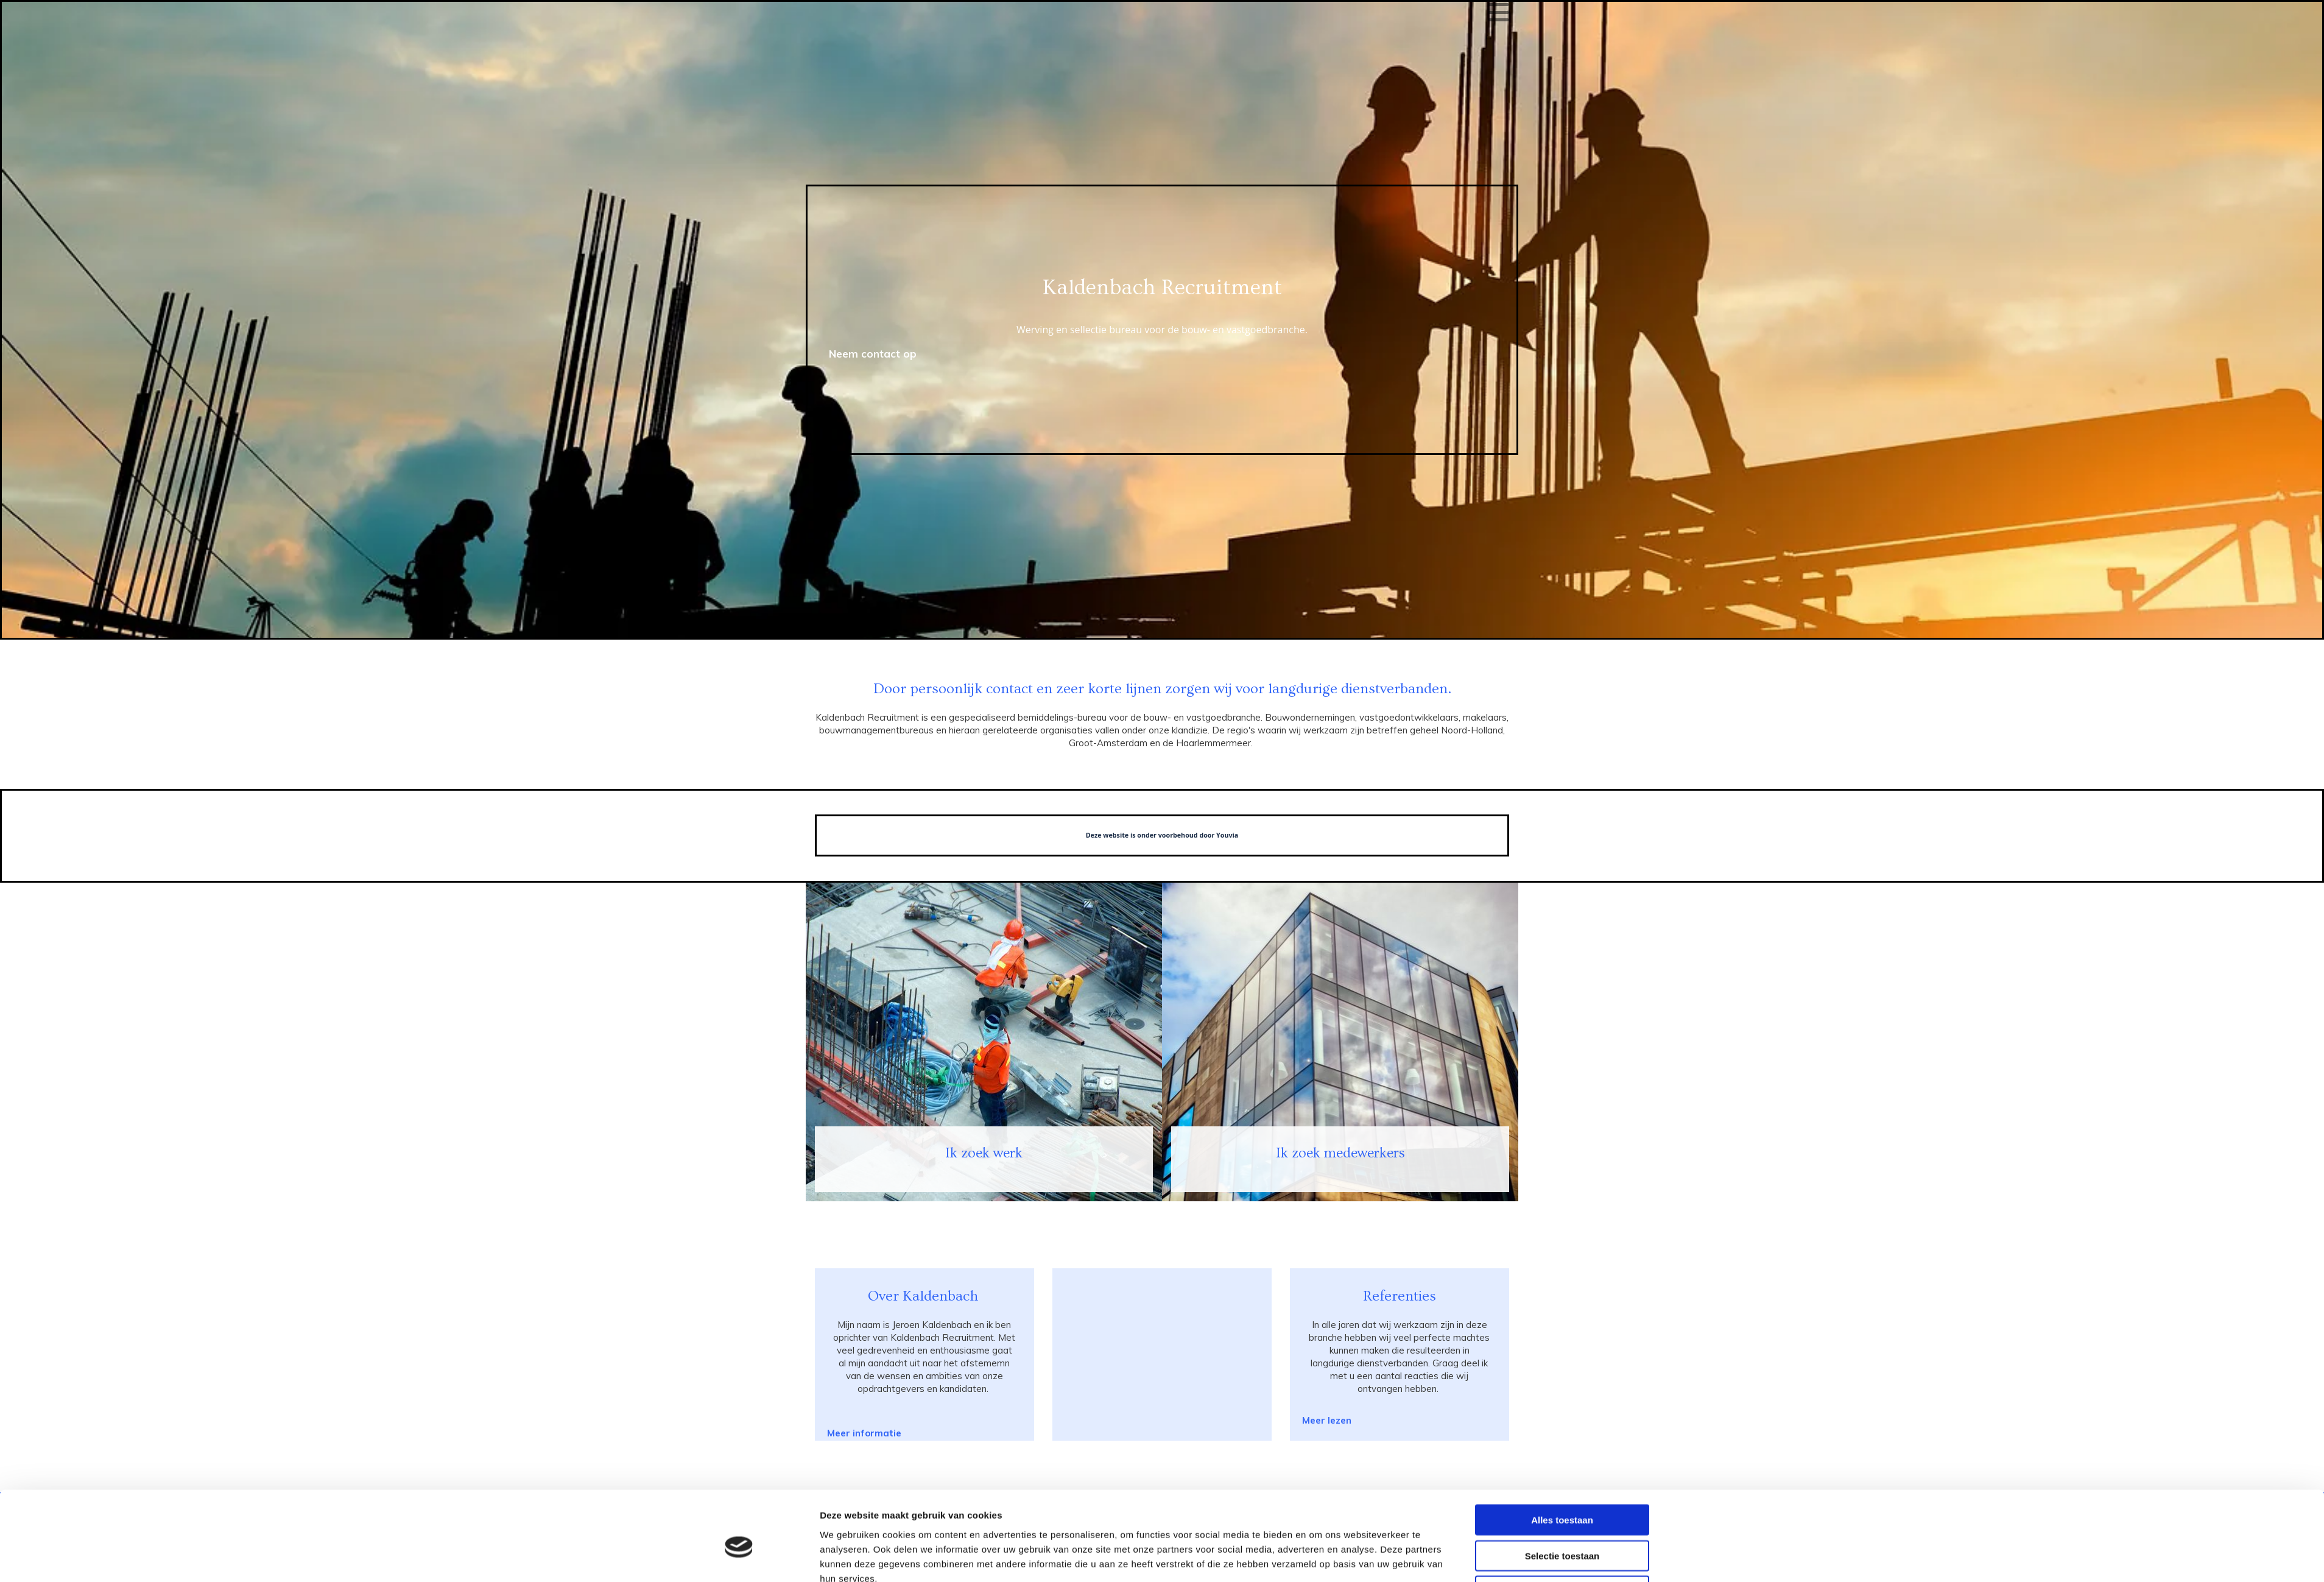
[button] (1327, 1420)
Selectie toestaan (1562, 1496)
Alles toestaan (1562, 1460)
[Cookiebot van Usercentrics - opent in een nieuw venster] (739, 1558)
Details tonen (1318, 1558)
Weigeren (1561, 1532)
